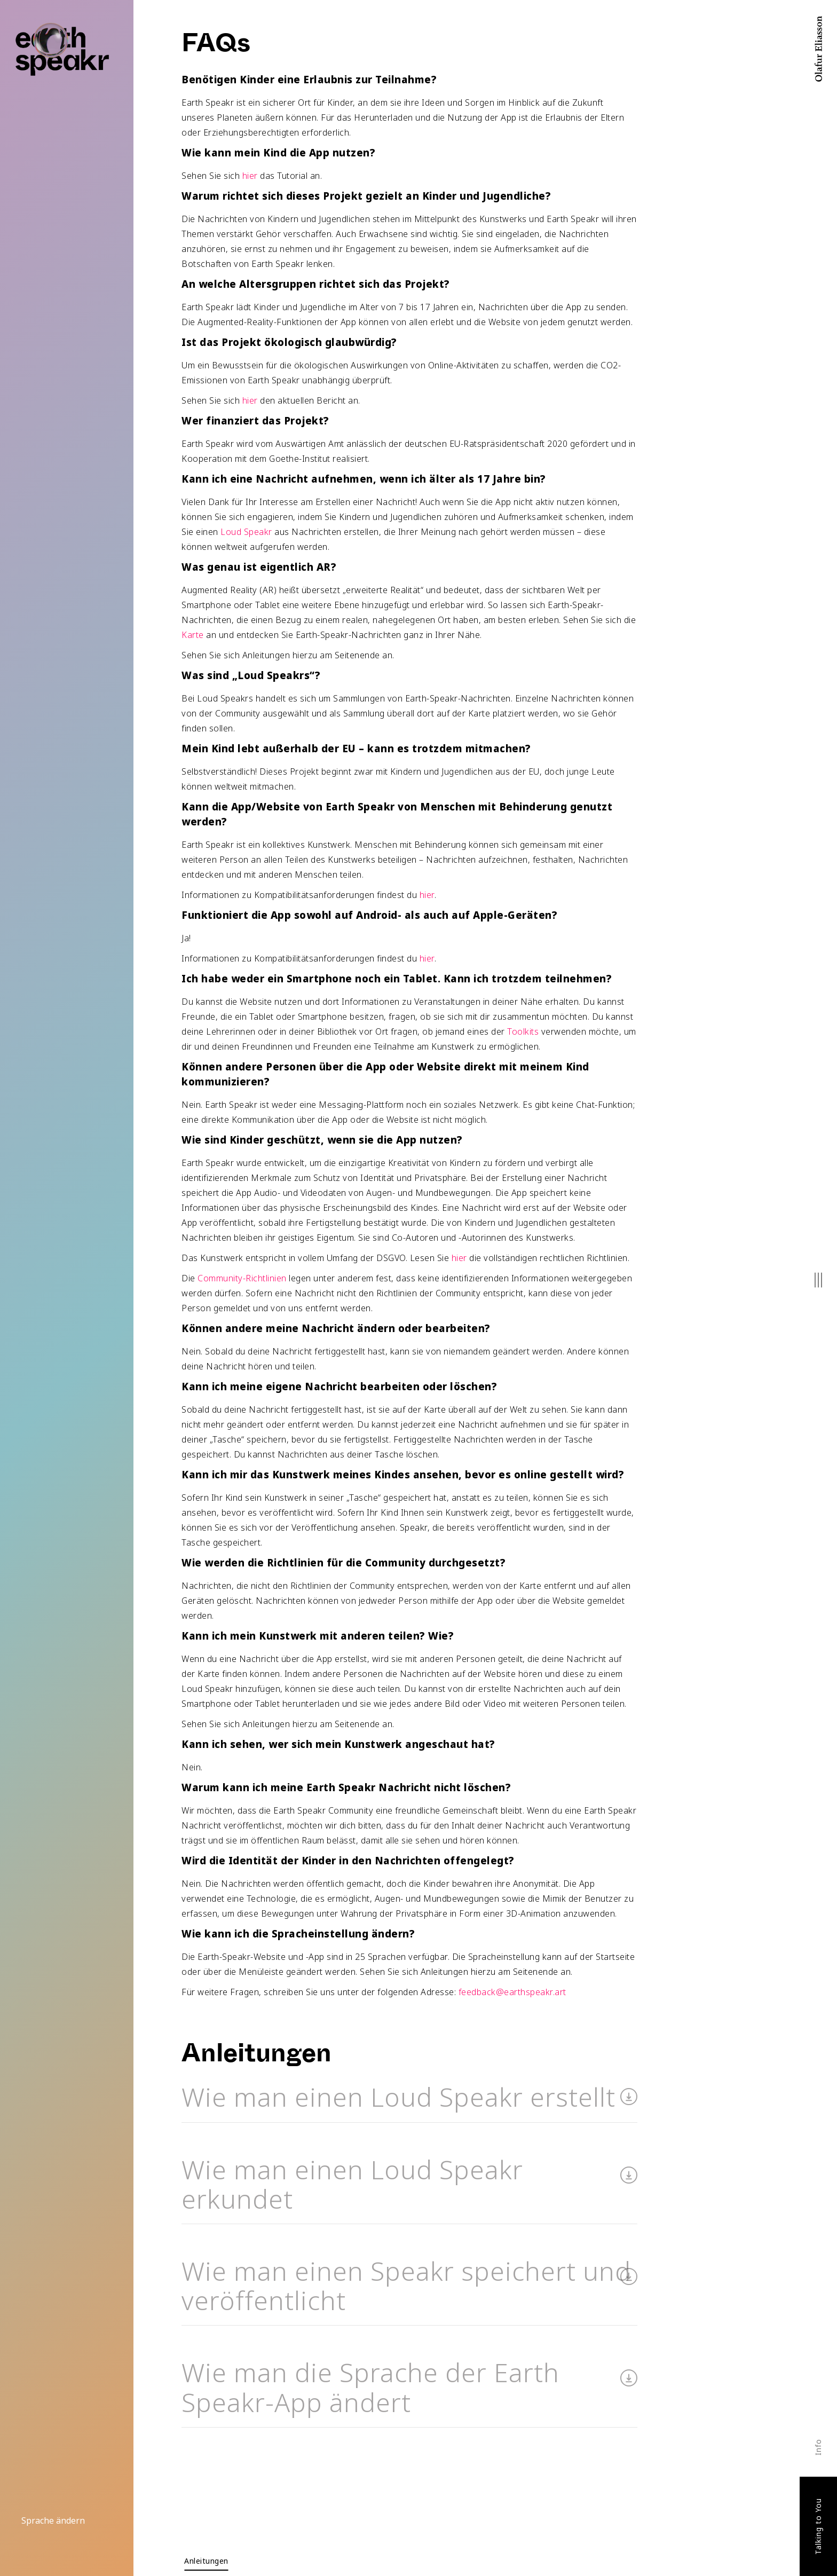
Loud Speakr (246, 532)
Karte (192, 635)
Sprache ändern (53, 2520)
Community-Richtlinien (242, 1278)
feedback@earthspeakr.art (512, 1992)
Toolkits (523, 1031)
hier (250, 176)
